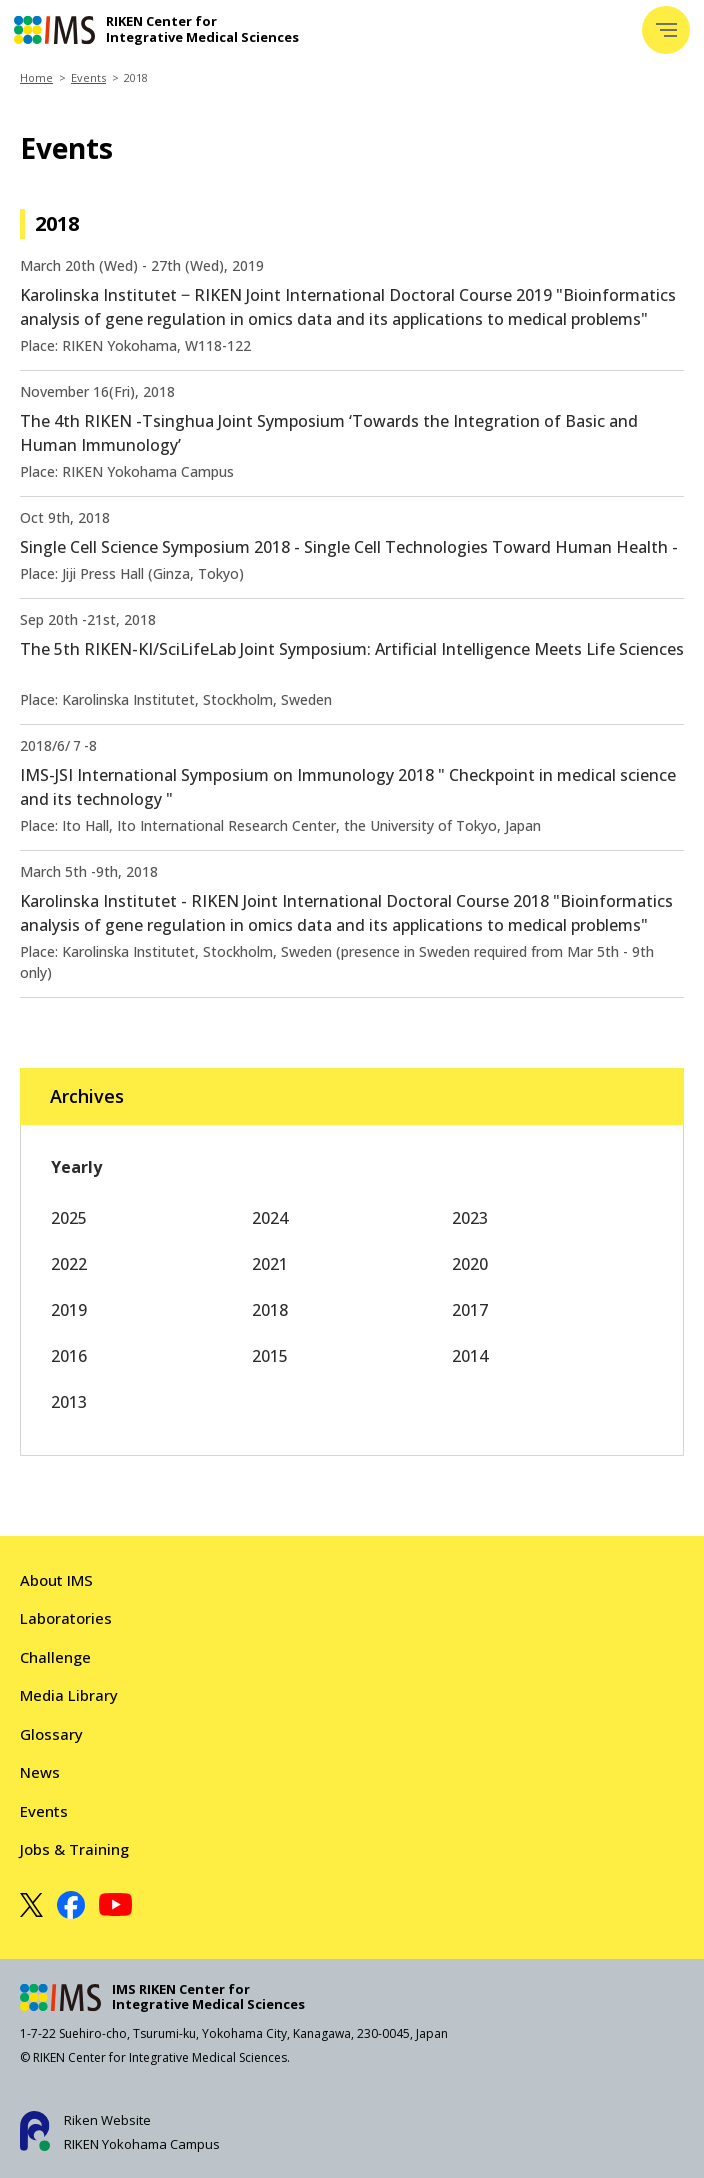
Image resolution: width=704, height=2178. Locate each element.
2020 (470, 1264)
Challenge (55, 1657)
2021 (270, 1264)
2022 (69, 1264)
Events (88, 77)
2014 (470, 1356)
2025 (69, 1218)
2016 (69, 1356)
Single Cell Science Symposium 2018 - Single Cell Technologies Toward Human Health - (349, 547)
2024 (270, 1218)
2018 (270, 1310)
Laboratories (66, 1618)
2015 (270, 1356)
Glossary (51, 1734)
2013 (69, 1402)
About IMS (56, 1580)
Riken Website (107, 2120)
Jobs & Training (74, 1849)
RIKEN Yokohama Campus (142, 2144)
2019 (69, 1310)
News (40, 1772)
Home (36, 77)
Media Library (69, 1695)
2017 (470, 1310)
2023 (470, 1218)
